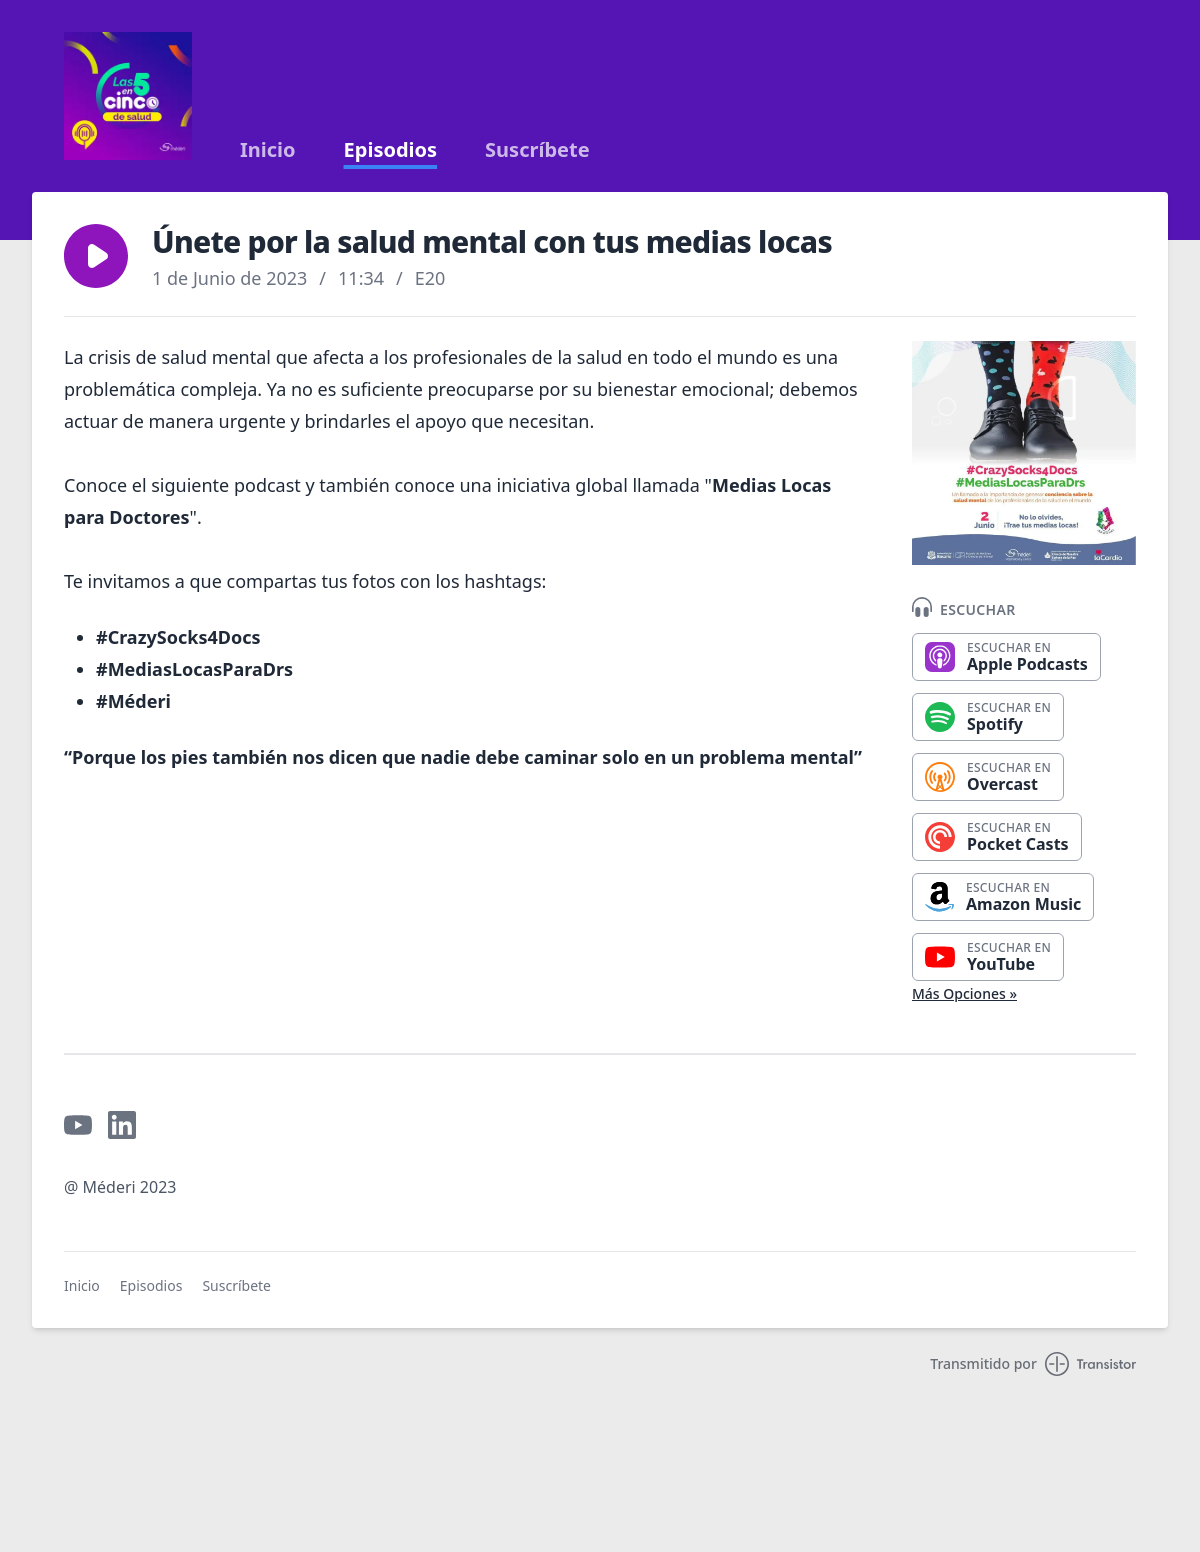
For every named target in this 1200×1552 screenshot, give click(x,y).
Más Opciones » (964, 993)
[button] (96, 256)
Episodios (391, 150)
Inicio (268, 150)
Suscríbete (537, 150)
